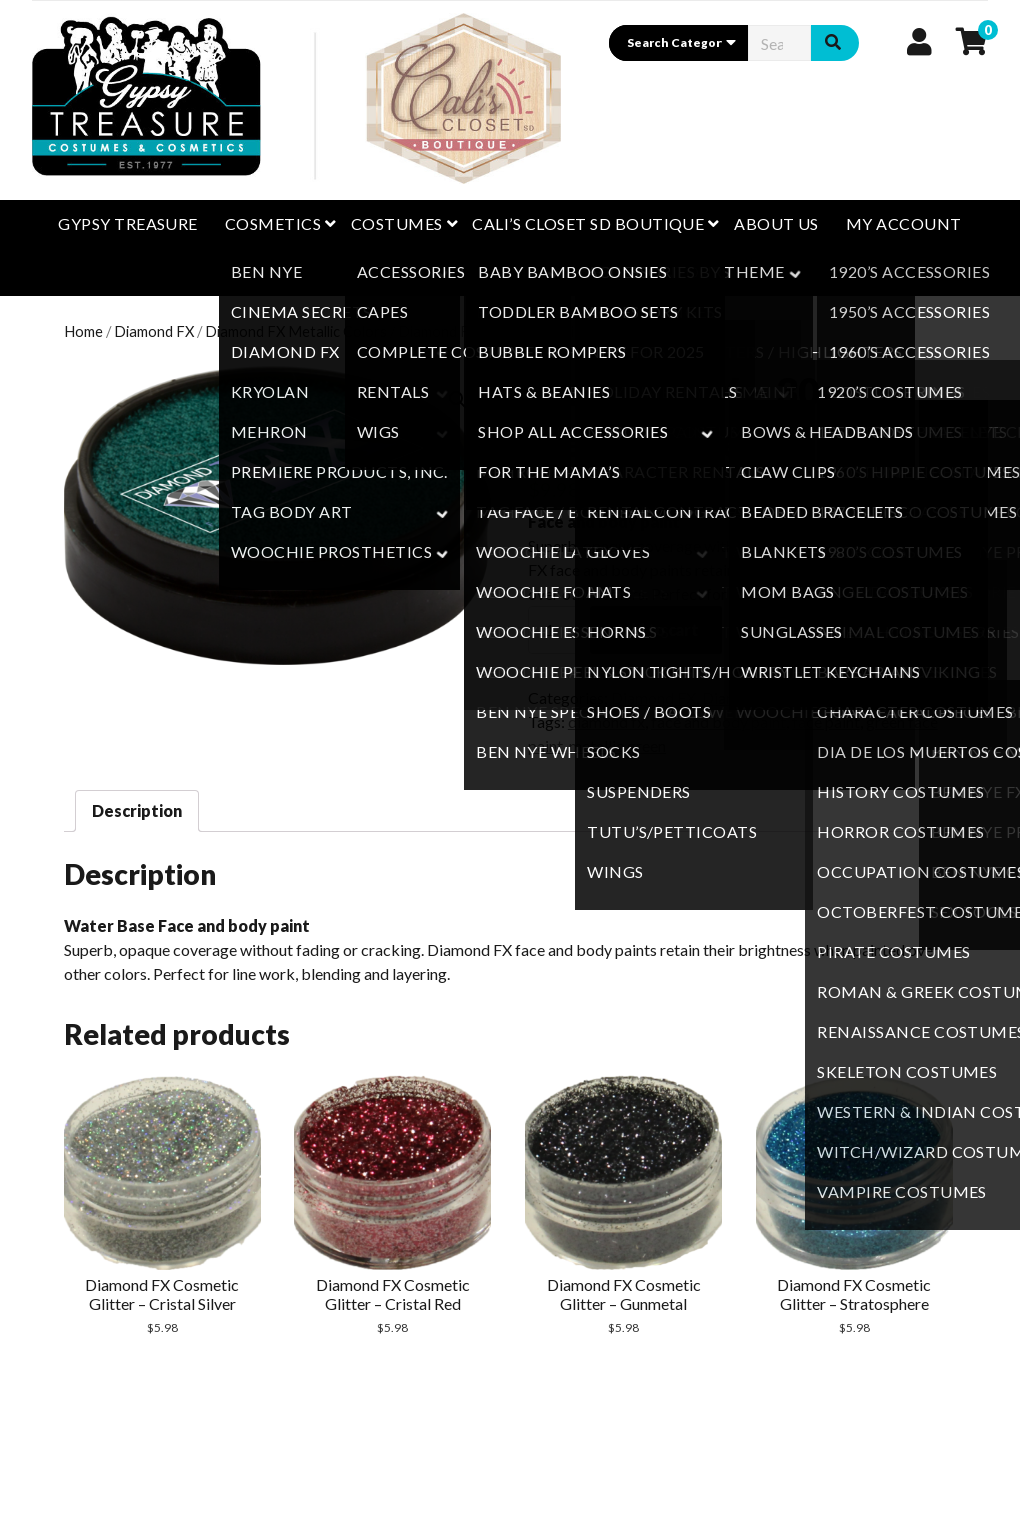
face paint (826, 721)
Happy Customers (509, 271)
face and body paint (718, 721)
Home (83, 331)
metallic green (617, 745)
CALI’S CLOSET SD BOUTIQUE (588, 223)
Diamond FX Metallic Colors (296, 331)
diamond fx (606, 721)
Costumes (397, 223)
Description (137, 810)
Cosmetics (273, 223)
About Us (776, 223)
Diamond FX (154, 331)
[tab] (137, 811)
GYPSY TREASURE (128, 223)
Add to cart (656, 629)
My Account (904, 223)
